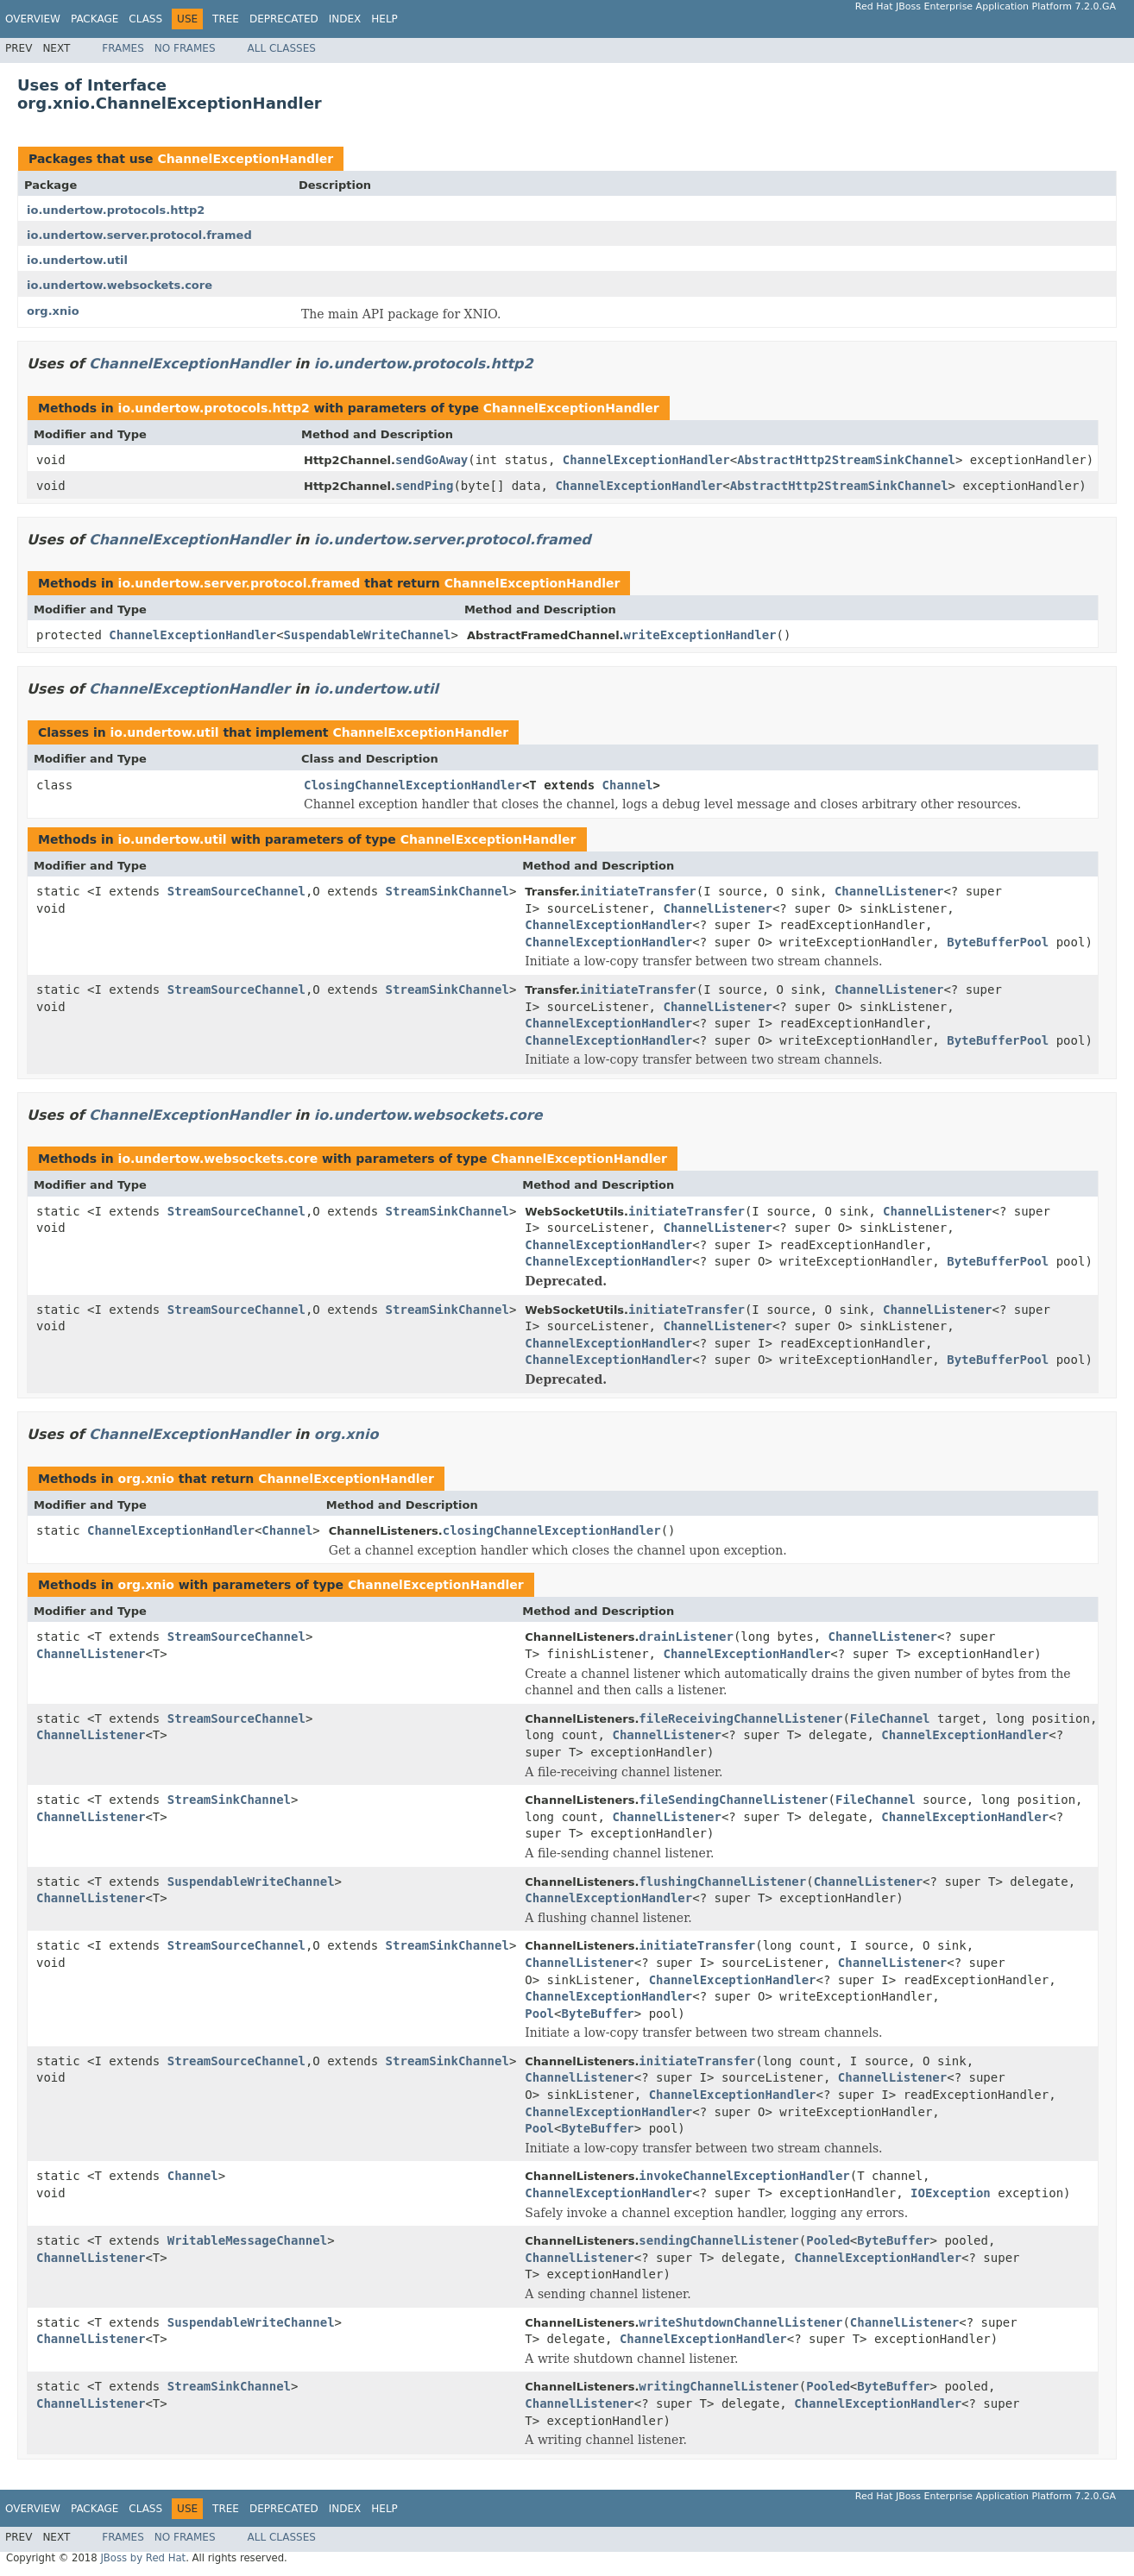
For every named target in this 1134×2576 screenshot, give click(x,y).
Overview (32, 19)
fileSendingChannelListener (733, 1799)
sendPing (424, 486)
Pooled (828, 2240)
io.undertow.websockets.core (119, 285)
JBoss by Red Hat (143, 2558)
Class (145, 19)
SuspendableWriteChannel (367, 635)
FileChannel (890, 1718)
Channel (627, 785)
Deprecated (283, 19)
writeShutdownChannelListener (740, 2322)
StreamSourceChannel (236, 891)
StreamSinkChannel (447, 891)
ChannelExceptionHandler (245, 159)
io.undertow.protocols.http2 (116, 210)
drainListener (686, 1636)
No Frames (185, 48)
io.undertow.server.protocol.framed (139, 235)
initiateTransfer (638, 891)
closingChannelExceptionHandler (552, 1530)
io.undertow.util (77, 260)
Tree (225, 19)
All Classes (282, 48)
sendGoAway (431, 460)
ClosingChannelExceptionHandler (413, 785)
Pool (539, 2013)
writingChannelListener (718, 2386)
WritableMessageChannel (247, 2240)
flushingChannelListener (722, 1881)
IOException (950, 2193)
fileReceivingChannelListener (740, 1718)
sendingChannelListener (718, 2240)
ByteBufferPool (998, 942)
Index (345, 19)
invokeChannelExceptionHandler (744, 2176)
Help (384, 19)
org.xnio (53, 311)
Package (94, 19)
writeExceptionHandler (700, 635)
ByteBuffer (597, 2013)
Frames (123, 48)
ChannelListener (889, 891)
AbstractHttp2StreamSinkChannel (846, 460)
